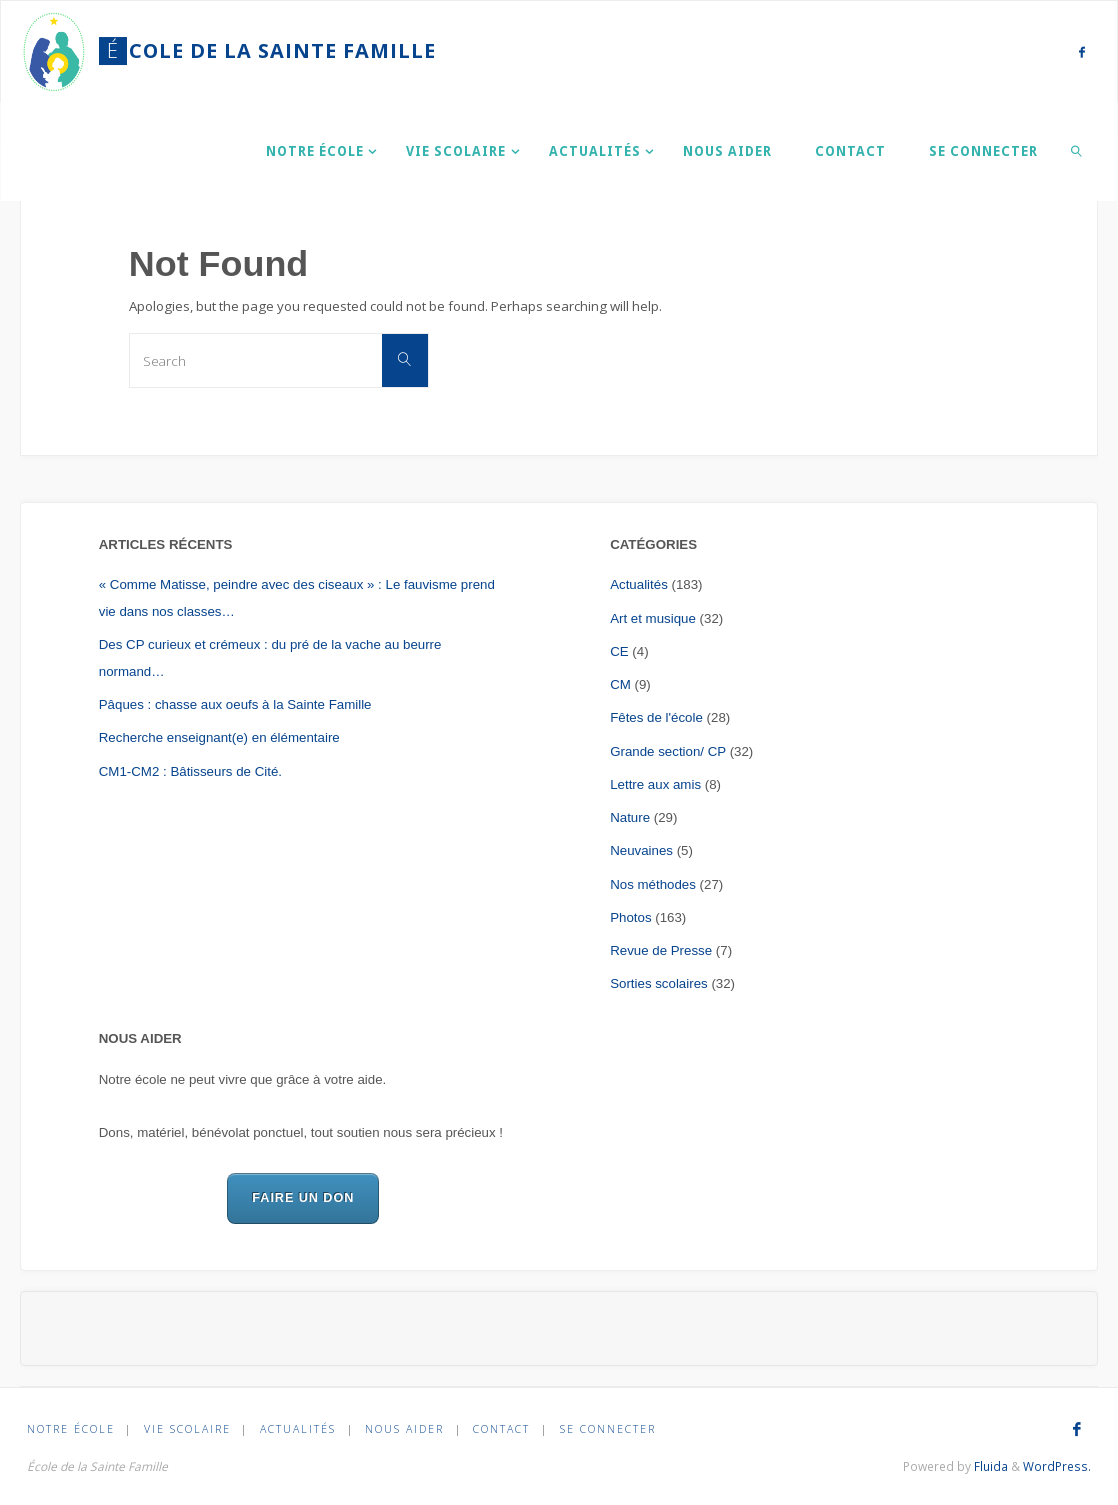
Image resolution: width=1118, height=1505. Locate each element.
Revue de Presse (661, 950)
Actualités (639, 584)
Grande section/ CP (668, 751)
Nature (630, 817)
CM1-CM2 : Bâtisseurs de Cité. (190, 771)
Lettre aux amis (655, 784)
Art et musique (653, 618)
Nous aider (404, 1429)
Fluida (989, 1466)
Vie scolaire (187, 1429)
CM (620, 684)
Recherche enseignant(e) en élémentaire (219, 737)
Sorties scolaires (659, 983)
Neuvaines (641, 850)
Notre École (71, 1429)
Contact (502, 1429)
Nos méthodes (653, 884)
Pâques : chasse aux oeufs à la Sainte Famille (235, 704)
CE (619, 651)
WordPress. (1057, 1466)
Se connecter (608, 1429)
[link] (1077, 151)
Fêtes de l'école (656, 717)
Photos (630, 917)
